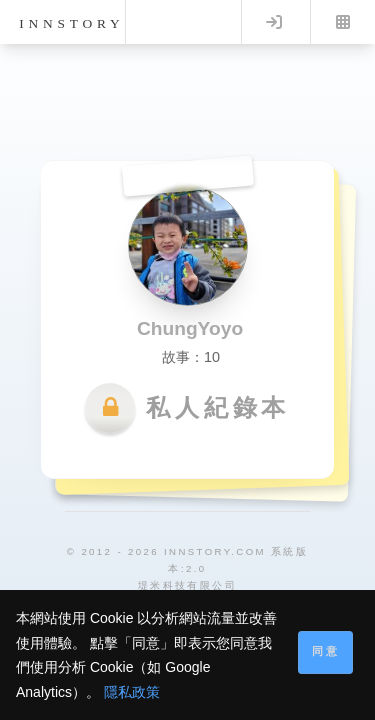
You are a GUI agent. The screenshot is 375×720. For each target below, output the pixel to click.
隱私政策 (132, 692)
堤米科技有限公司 (187, 585)
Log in (274, 22)
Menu (343, 22)
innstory (71, 23)
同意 (326, 651)
